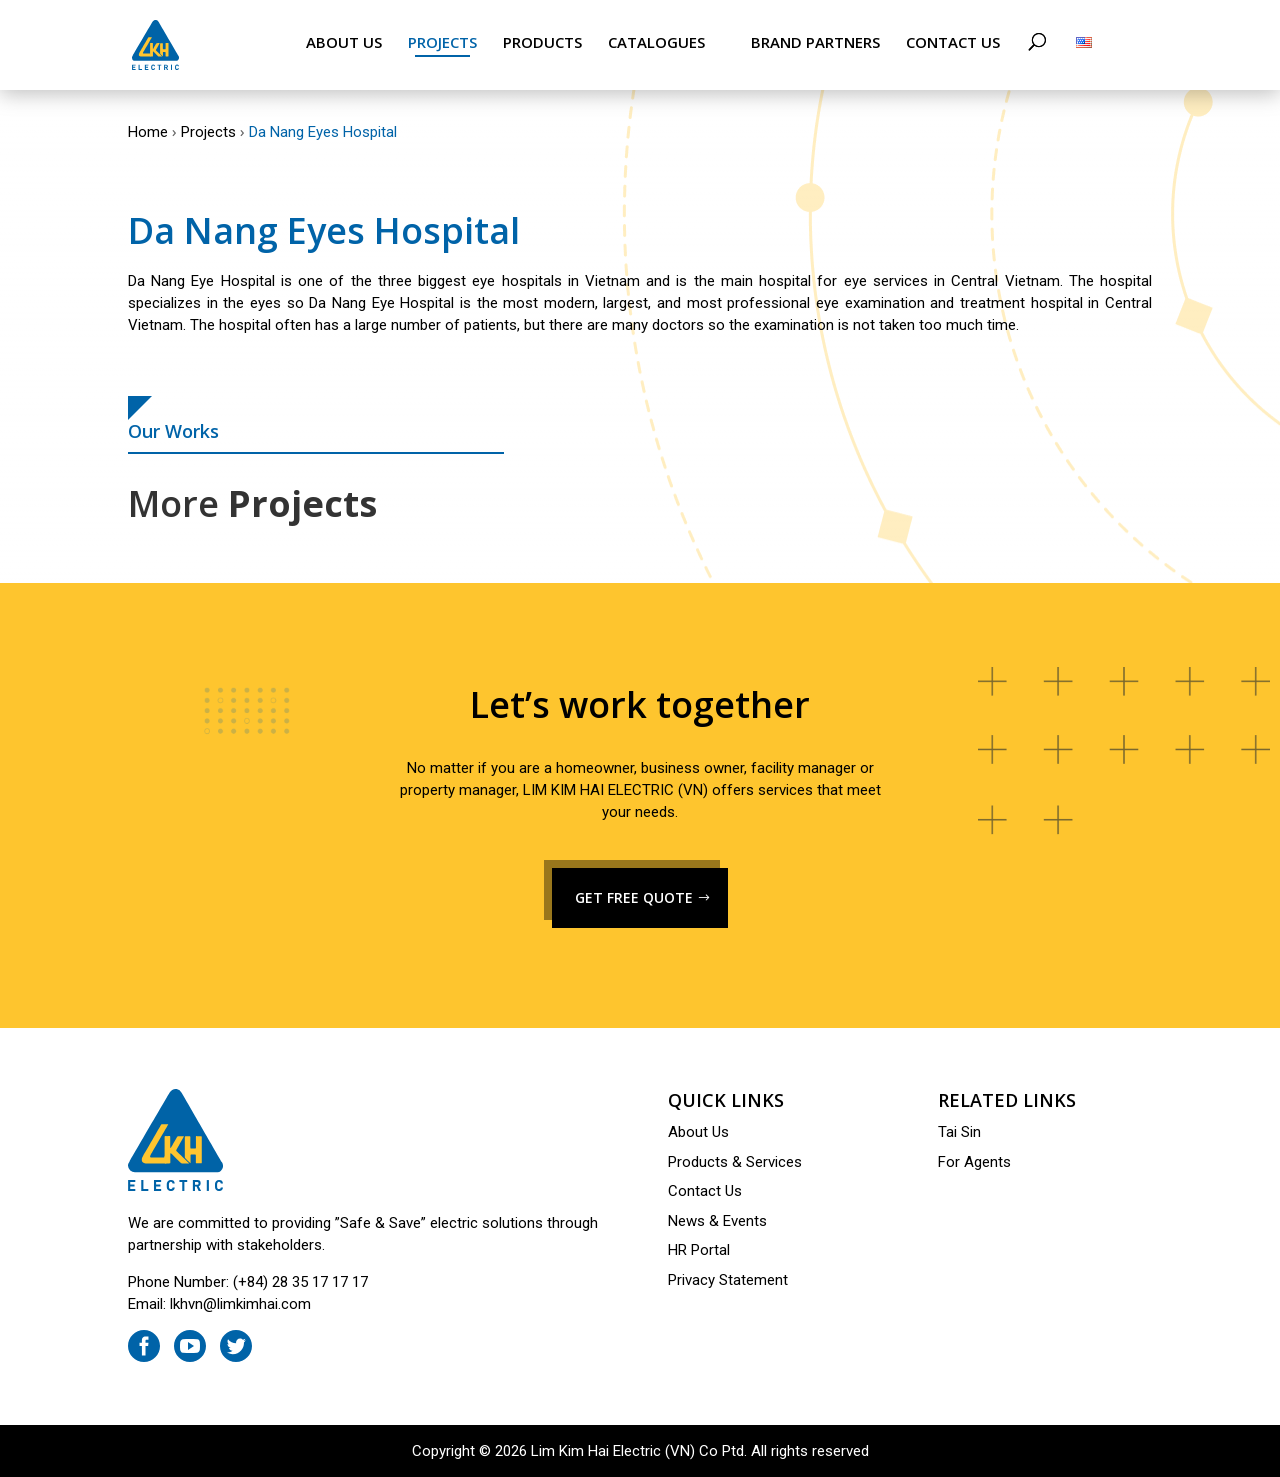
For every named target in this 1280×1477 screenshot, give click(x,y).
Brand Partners (815, 42)
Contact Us (953, 42)
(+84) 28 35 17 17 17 (300, 1282)
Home (148, 132)
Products (542, 42)
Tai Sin (959, 1132)
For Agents (974, 1162)
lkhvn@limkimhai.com (240, 1304)
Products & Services (735, 1162)
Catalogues (656, 42)
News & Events (717, 1221)
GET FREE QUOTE (634, 897)
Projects (442, 42)
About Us (344, 42)
